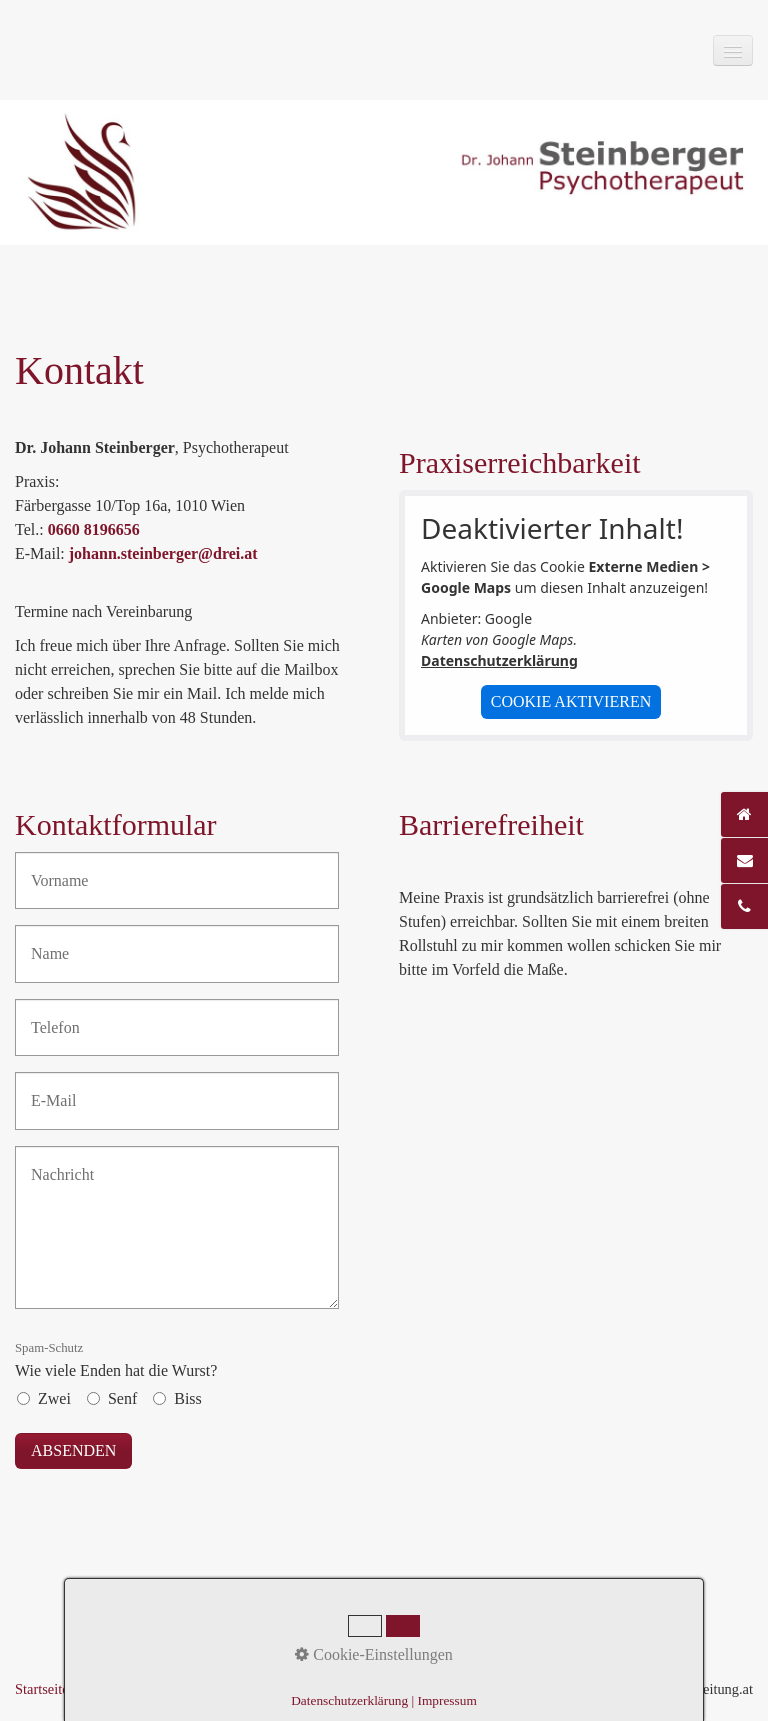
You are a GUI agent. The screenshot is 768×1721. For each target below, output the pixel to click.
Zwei (54, 1398)
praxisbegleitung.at (698, 1689)
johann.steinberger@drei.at (163, 553)
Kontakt (105, 1689)
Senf (122, 1398)
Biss (188, 1398)
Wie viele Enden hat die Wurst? (116, 1360)
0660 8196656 (94, 529)
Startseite (42, 1689)
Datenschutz (255, 1689)
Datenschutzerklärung (499, 660)
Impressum (174, 1689)
